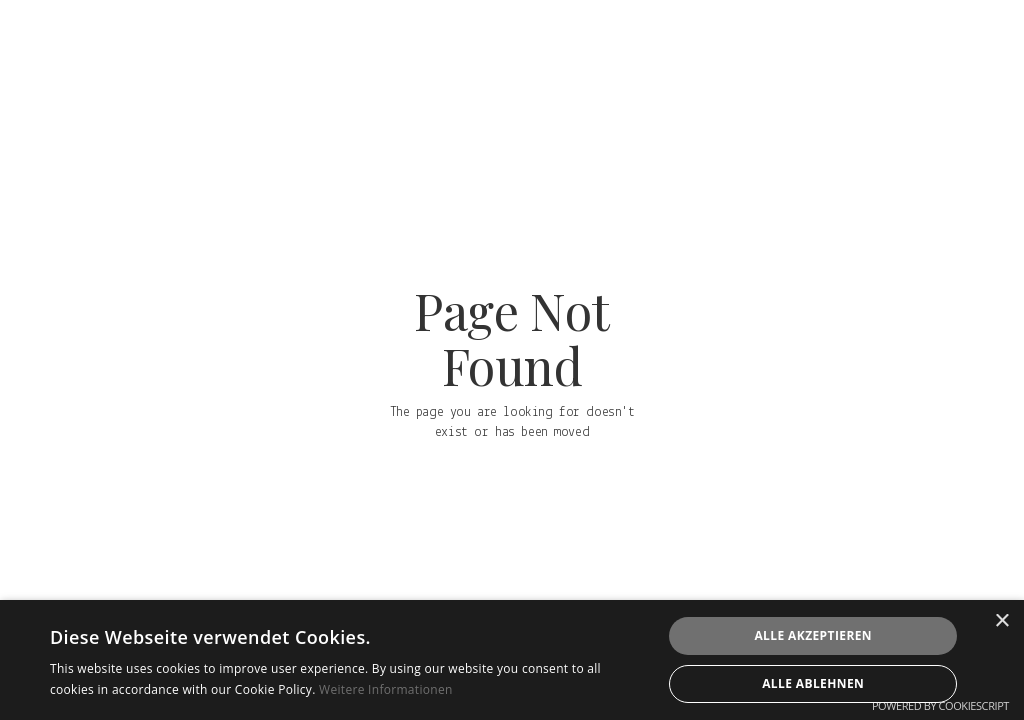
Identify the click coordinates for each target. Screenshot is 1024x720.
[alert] (512, 660)
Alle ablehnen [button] (813, 683)
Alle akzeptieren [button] (813, 635)
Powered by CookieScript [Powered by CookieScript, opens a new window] (940, 705)
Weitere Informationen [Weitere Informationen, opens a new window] (386, 689)
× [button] (1001, 621)
